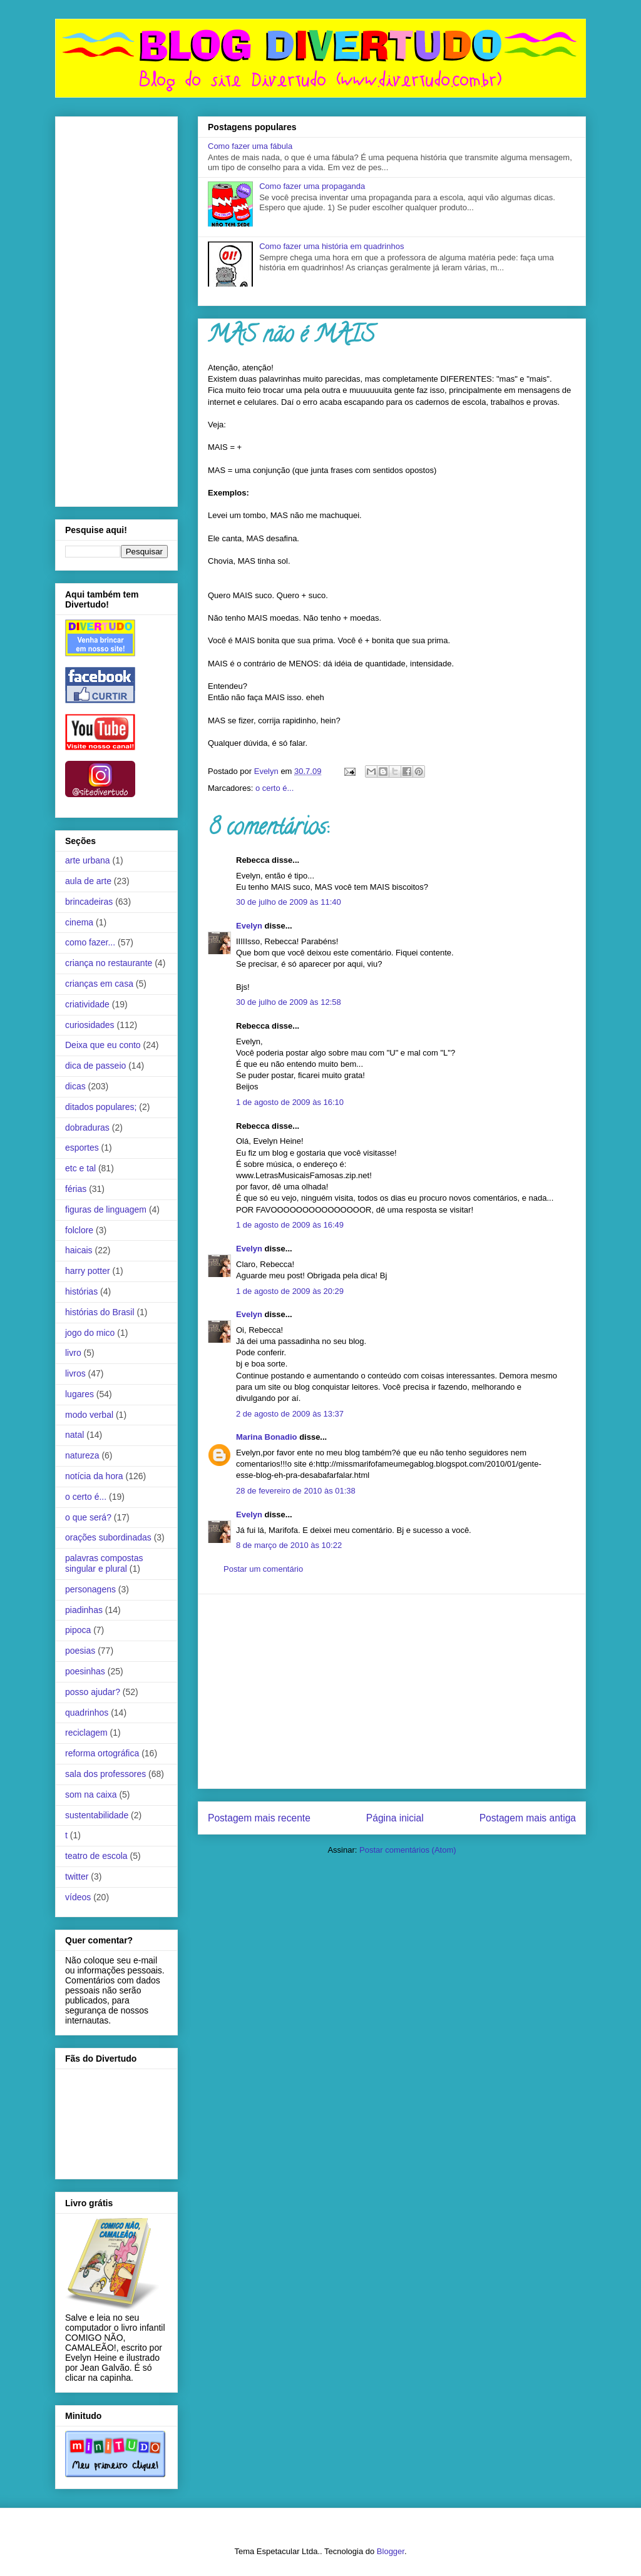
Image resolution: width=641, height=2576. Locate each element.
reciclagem (86, 1733)
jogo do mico (90, 1333)
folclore (79, 1230)
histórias (81, 1291)
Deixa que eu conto (103, 1045)
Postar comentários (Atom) (407, 1850)
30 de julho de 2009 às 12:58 (288, 1002)
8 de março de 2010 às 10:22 (289, 1545)
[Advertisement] (392, 1691)
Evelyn (249, 925)
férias (75, 1189)
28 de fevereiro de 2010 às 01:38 (296, 1490)
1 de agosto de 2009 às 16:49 (290, 1224)
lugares (79, 1394)
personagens (90, 1589)
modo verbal (89, 1415)
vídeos (78, 1897)
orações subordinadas (108, 1537)
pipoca (78, 1630)
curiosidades (90, 1025)
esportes (82, 1148)
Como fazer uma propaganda (312, 186)
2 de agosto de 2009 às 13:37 (290, 1413)
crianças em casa (99, 984)
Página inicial (395, 1818)
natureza (82, 1455)
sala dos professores (105, 1774)
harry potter (87, 1271)
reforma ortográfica (102, 1753)
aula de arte (88, 881)
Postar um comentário (263, 1569)
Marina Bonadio (266, 1437)
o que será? (88, 1517)
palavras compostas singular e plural (104, 1563)
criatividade (87, 1004)
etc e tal (80, 1168)
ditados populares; (100, 1107)
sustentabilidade (96, 1815)
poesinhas (85, 1671)
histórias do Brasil (100, 1312)
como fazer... (90, 942)
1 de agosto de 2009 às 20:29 (290, 1291)
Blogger (390, 2551)
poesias (80, 1651)
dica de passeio (95, 1066)
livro (73, 1353)
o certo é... (274, 788)
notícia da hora (94, 1476)
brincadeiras (89, 902)
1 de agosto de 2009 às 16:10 (290, 1102)
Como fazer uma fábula (250, 146)
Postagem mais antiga (527, 1818)
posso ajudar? (92, 1692)
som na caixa (90, 1794)
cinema (79, 922)
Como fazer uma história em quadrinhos (331, 246)
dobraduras (87, 1128)
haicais (79, 1250)
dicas (75, 1086)
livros (75, 1373)
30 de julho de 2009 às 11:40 (288, 902)
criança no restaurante (108, 963)
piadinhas (84, 1610)
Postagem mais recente (259, 1818)
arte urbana (87, 860)
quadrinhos (86, 1713)
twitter (76, 1876)
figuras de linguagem (105, 1209)
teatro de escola (96, 1856)
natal (74, 1435)
